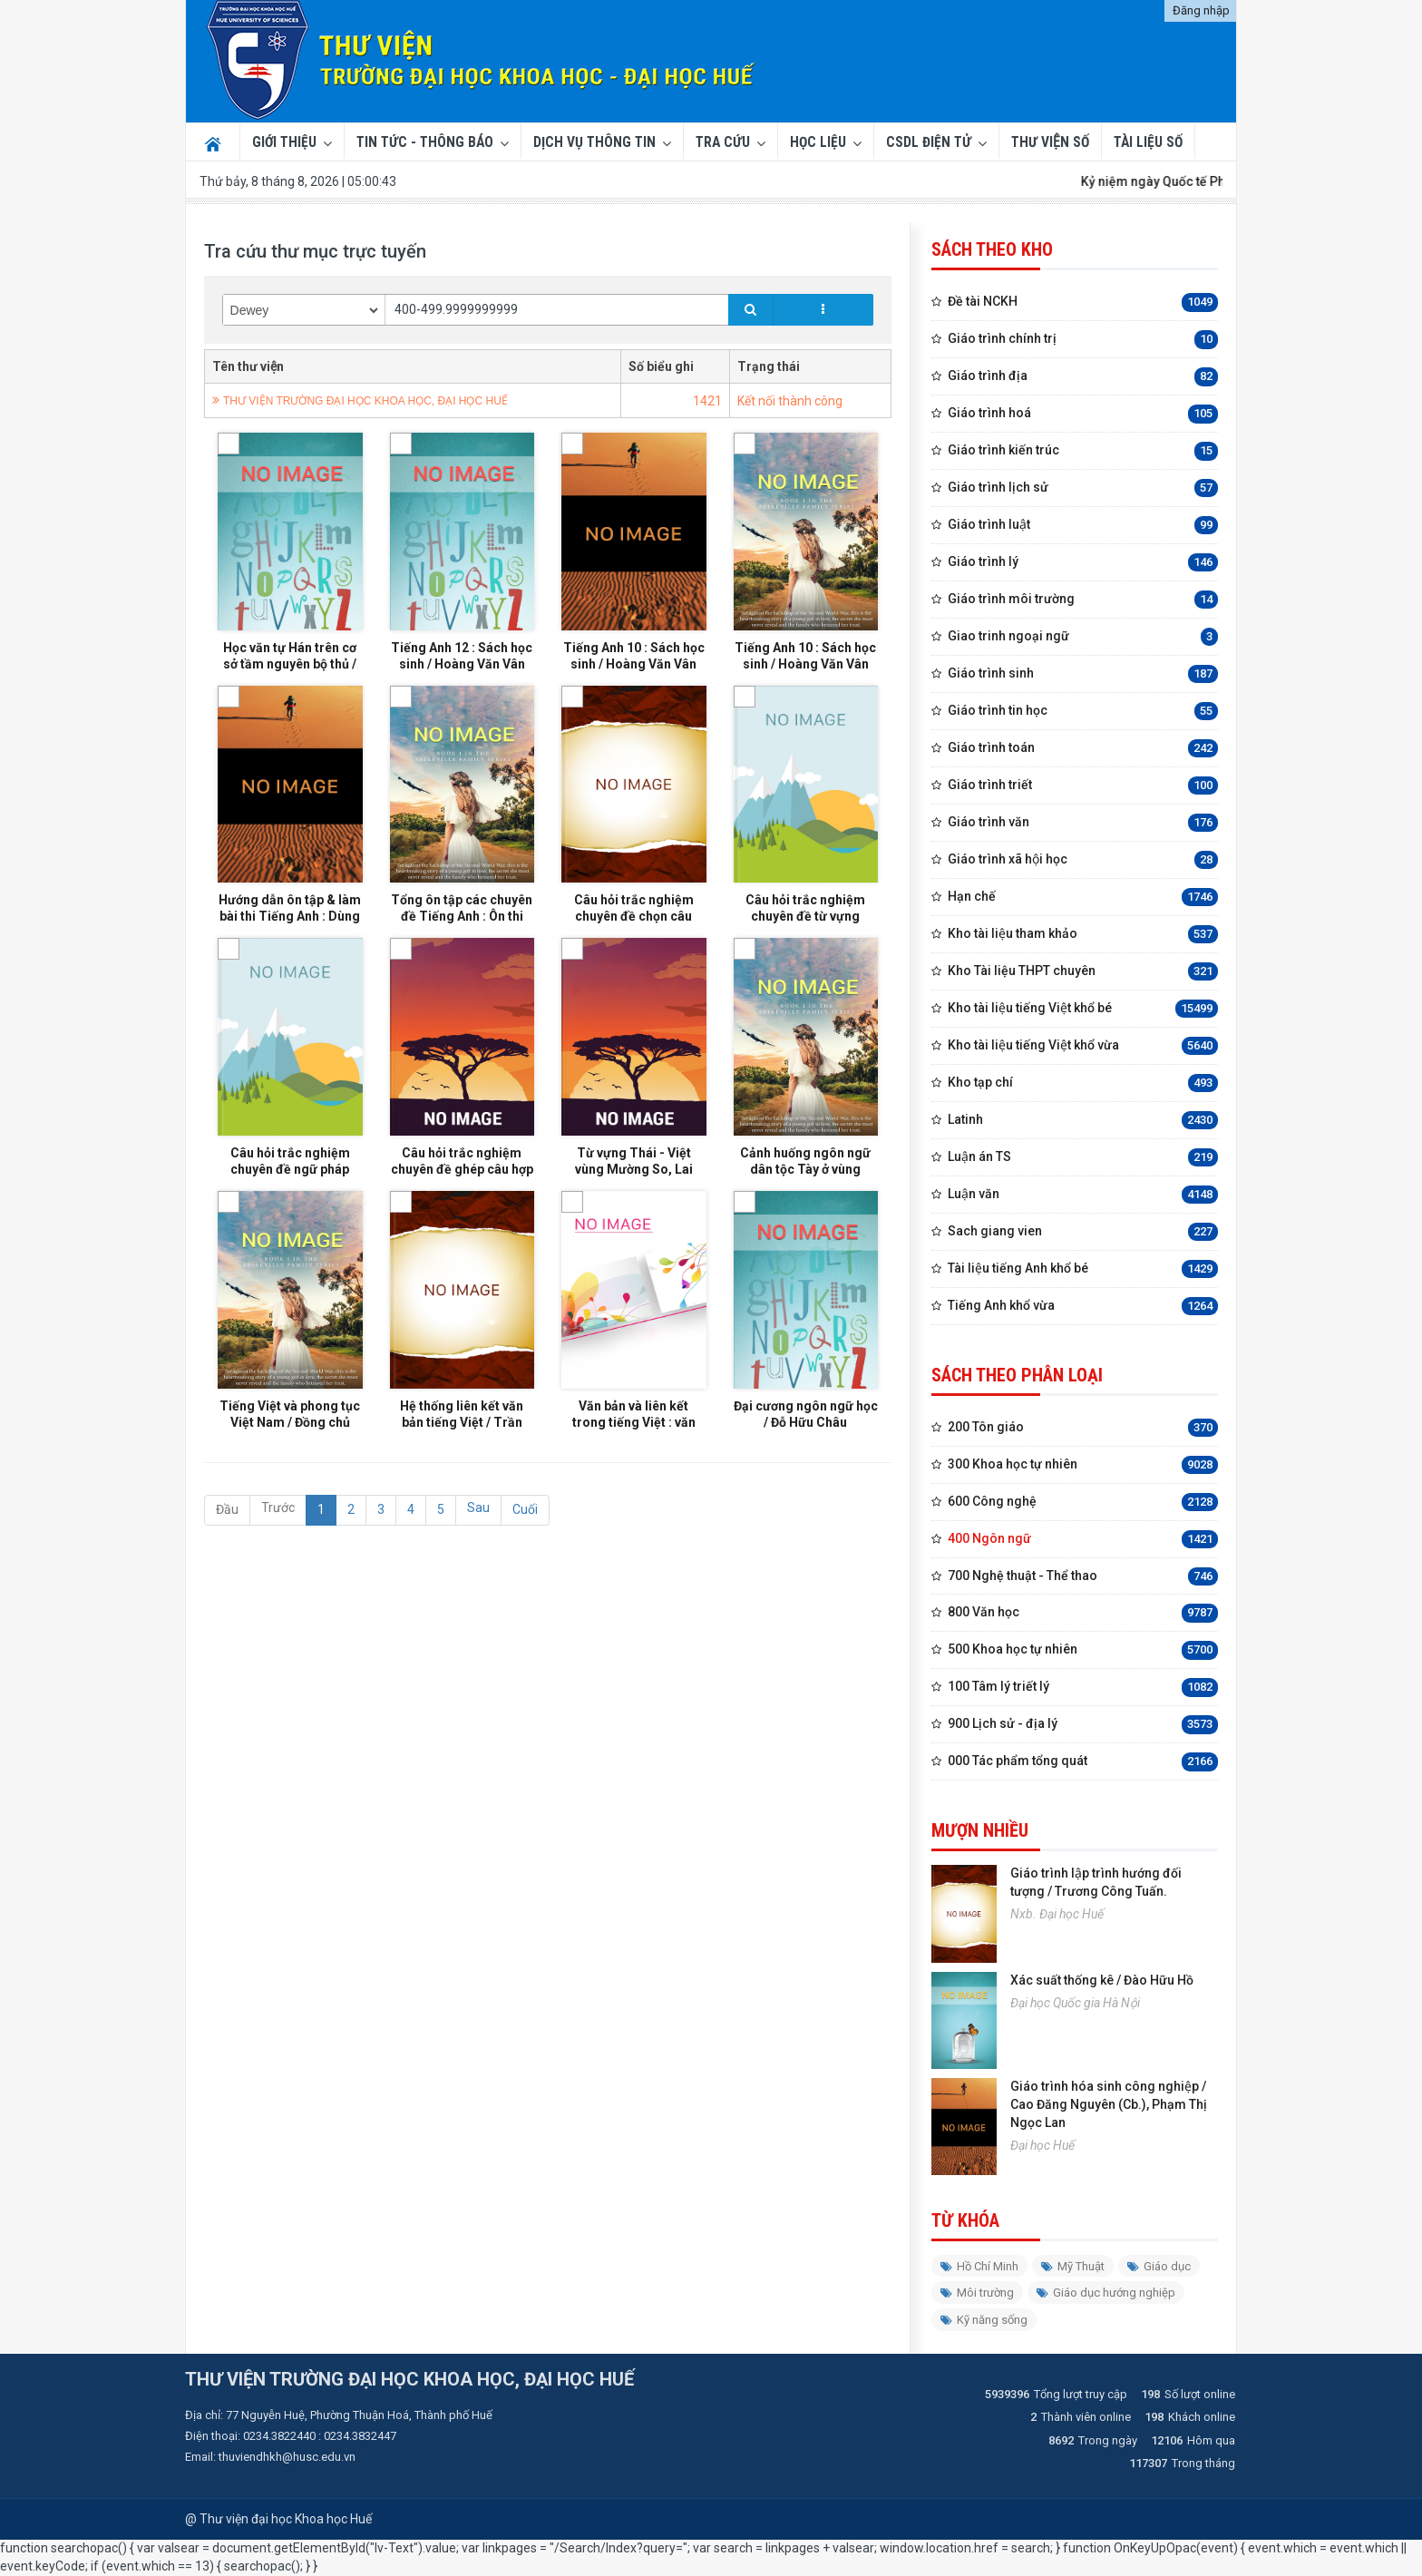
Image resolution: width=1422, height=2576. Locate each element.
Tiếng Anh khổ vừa (1083, 1306)
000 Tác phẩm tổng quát (1083, 1761)
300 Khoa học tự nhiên (1083, 1465)
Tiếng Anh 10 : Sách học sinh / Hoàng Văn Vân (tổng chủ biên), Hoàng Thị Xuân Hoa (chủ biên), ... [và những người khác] (634, 676)
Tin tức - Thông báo (424, 142)
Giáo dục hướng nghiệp (1106, 2292)
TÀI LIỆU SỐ (1148, 142)
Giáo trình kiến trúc (1083, 451)
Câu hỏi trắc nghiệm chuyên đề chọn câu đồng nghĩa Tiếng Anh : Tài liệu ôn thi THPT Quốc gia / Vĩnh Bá (633, 949)
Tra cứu (723, 142)
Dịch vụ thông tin (594, 142)
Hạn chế (1083, 897)
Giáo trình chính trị (1083, 339)
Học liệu (818, 142)
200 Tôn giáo (1083, 1428)
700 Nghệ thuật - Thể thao (1083, 1576)
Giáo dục (1159, 2266)
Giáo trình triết (1083, 785)
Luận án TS (1083, 1157)
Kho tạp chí (1083, 1083)
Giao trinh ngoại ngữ (1083, 637)
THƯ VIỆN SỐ (1050, 142)
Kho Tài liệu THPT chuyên (1083, 971)
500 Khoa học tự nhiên (1083, 1650)
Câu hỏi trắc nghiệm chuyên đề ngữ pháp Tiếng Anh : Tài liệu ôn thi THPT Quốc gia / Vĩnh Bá (290, 1222)
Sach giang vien (1083, 1232)
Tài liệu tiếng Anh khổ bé (1083, 1269)
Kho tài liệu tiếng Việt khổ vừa (1083, 1046)
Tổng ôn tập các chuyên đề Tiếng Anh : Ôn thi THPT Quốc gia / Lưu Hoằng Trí (461, 949)
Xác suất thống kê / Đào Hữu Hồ (1101, 1980)
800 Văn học (1083, 1613)
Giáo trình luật (1083, 525)
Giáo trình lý (1083, 562)
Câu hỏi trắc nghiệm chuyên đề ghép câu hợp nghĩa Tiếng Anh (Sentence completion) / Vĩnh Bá (462, 1222)
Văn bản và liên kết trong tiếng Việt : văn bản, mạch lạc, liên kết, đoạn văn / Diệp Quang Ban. (634, 1495)
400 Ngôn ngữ (1083, 1539)
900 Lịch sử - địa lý (1083, 1724)
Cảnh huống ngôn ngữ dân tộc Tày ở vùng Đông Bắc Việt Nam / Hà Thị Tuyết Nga (805, 1222)
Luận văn (1083, 1195)
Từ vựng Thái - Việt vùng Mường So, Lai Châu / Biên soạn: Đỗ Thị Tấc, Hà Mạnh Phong (633, 1222)
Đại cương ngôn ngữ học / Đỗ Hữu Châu (806, 1494)
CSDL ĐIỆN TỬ (928, 142)
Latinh (1083, 1120)
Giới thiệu (284, 142)
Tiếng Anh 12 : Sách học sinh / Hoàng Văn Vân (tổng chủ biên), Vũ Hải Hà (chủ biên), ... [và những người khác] (461, 676)
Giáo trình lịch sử (1083, 488)
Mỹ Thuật (1073, 2266)
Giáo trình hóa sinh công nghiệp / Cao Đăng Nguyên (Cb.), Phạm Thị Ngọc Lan (1108, 2104)
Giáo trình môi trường (1083, 600)
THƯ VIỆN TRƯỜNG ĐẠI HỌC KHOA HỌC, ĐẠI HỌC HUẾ (365, 401)
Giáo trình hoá (1083, 414)
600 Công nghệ (1083, 1502)
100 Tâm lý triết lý (1083, 1687)
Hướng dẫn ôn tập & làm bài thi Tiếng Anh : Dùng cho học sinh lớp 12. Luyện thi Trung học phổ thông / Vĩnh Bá (290, 949)
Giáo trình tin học (1083, 711)
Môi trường (977, 2292)
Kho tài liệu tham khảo (1083, 934)
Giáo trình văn (1083, 823)
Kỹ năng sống (984, 2320)
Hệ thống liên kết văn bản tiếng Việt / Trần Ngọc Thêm (461, 1495)
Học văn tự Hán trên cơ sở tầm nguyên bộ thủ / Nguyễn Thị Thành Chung (289, 676)
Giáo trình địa (1083, 376)
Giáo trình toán (1083, 748)
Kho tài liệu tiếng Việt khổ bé (1083, 1009)
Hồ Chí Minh (979, 2266)
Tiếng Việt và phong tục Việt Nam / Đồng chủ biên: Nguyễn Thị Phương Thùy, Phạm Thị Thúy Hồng (290, 1495)
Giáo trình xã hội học (1083, 860)
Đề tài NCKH (1083, 302)
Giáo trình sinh (1083, 674)
